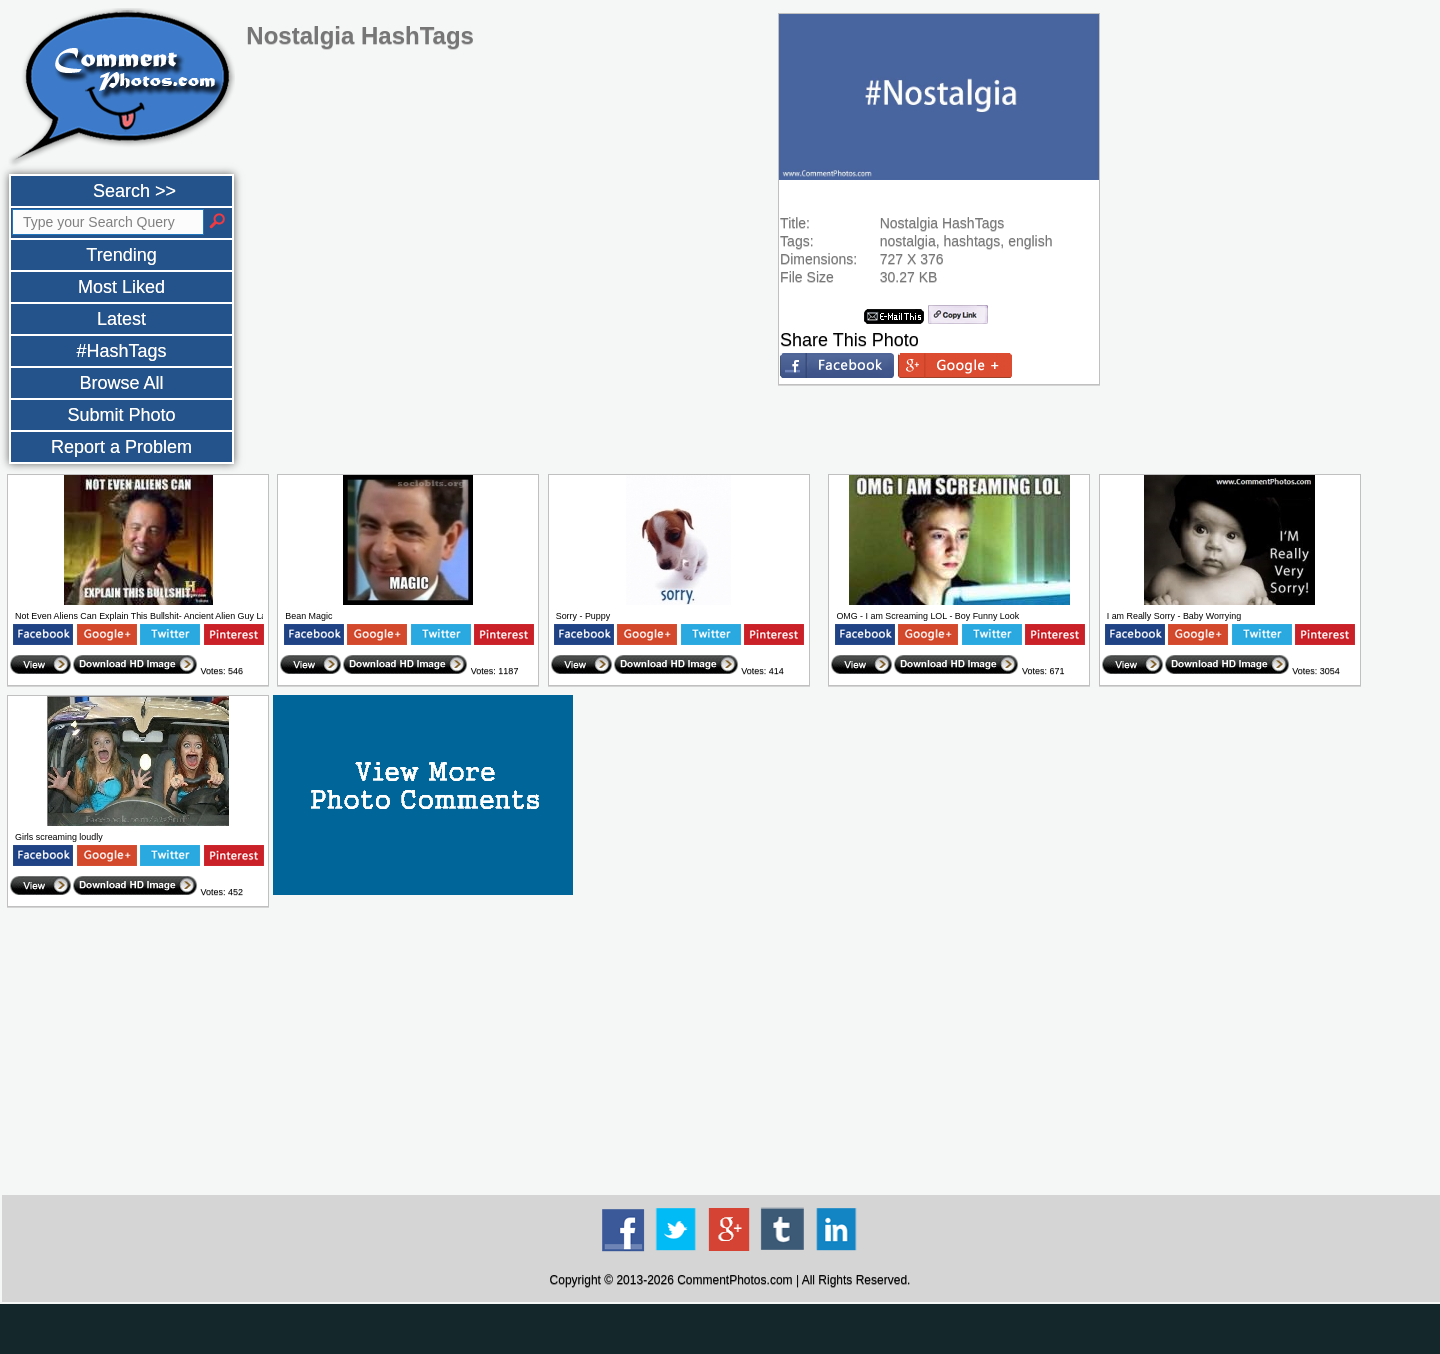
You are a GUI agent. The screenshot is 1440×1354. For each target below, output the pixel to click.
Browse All (121, 383)
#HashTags (121, 351)
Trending (121, 255)
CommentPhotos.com (734, 1280)
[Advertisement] (730, 1052)
